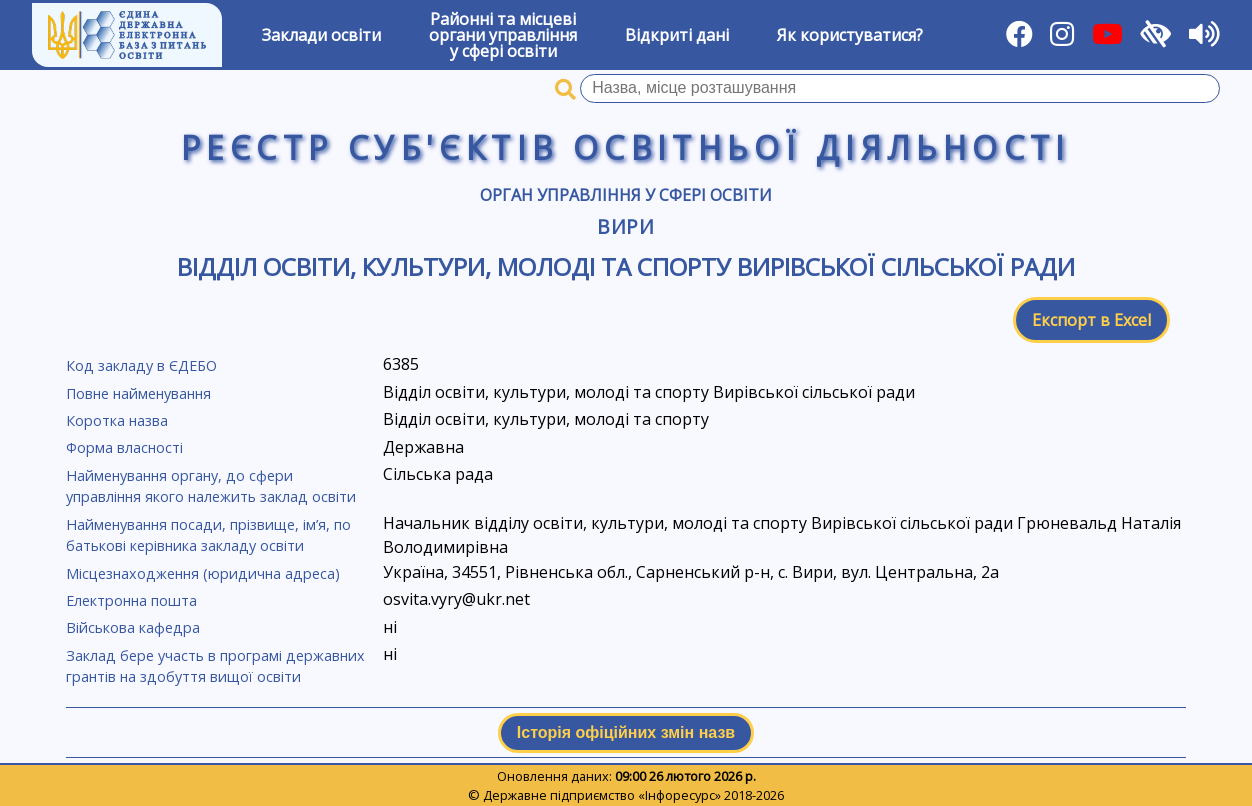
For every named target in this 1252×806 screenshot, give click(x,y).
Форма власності (124, 447)
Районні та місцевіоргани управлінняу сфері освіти (503, 35)
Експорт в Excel (1091, 320)
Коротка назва (117, 420)
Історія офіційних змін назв (626, 732)
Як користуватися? (850, 35)
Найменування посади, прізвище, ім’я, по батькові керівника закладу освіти (208, 535)
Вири (626, 226)
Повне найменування (138, 393)
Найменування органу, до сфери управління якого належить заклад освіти (211, 486)
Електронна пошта (131, 600)
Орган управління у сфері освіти (626, 195)
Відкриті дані (677, 35)
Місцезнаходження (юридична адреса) (203, 573)
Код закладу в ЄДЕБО (141, 365)
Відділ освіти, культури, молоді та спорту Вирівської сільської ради (626, 266)
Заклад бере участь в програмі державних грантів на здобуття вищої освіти (215, 666)
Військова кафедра (133, 627)
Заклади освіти (321, 35)
